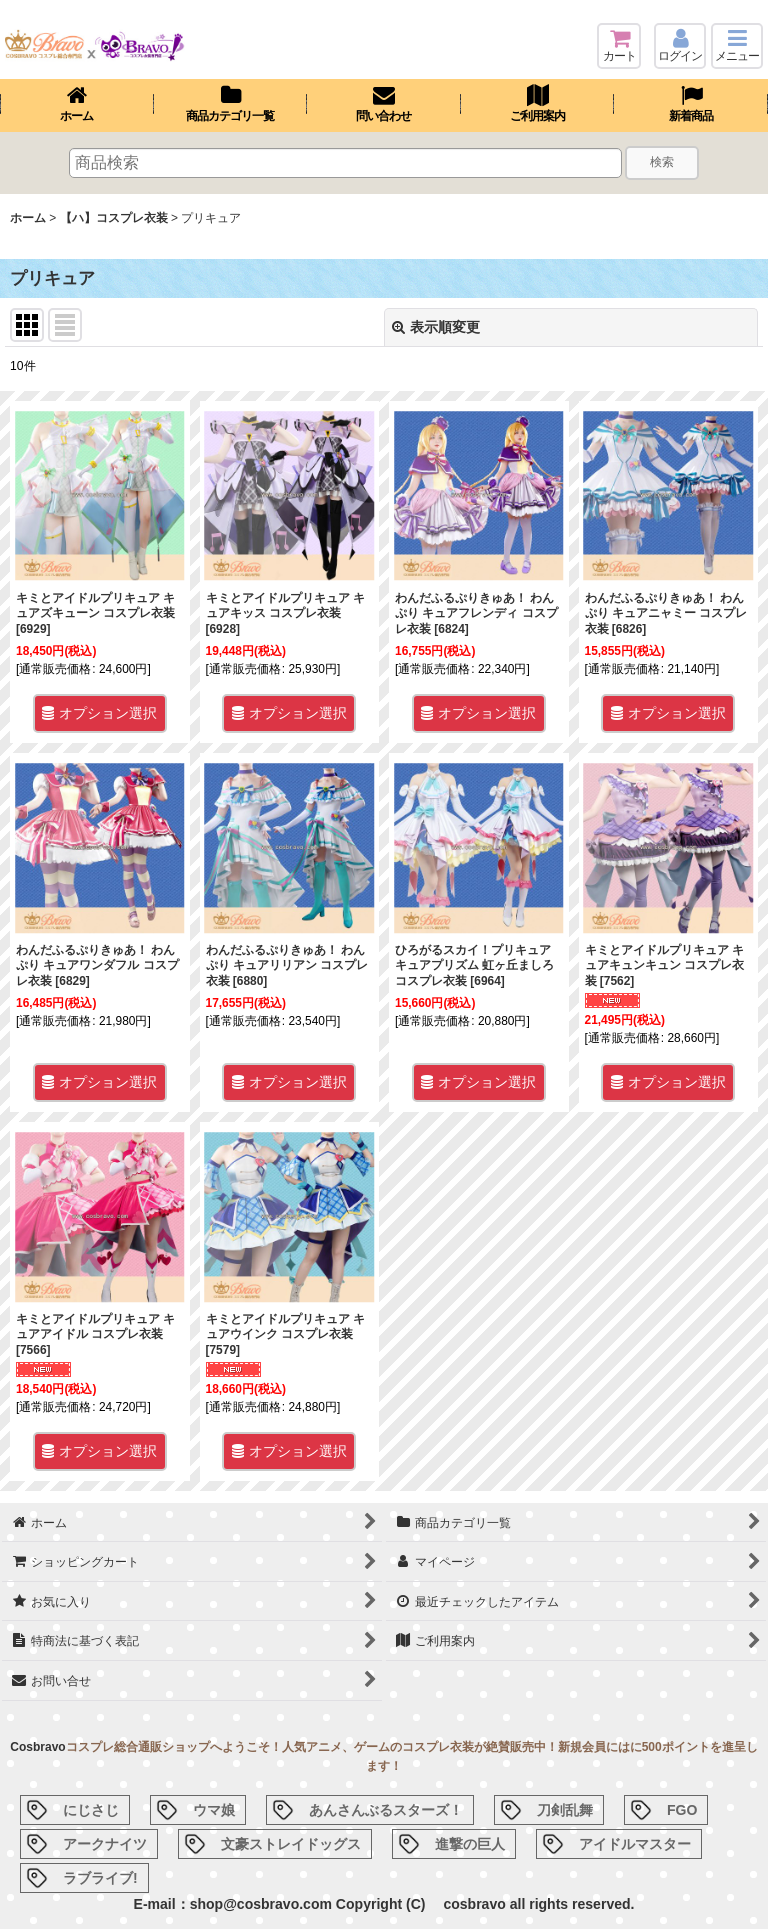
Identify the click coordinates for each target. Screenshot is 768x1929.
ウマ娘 (214, 1810)
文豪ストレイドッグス (291, 1844)
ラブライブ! (100, 1878)
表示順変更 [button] (436, 327)
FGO (682, 1810)
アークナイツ (105, 1844)
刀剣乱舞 (565, 1810)
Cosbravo (37, 1747)
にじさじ (91, 1810)
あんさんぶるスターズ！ (386, 1810)
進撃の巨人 (470, 1844)
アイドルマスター (635, 1844)
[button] (737, 46)
